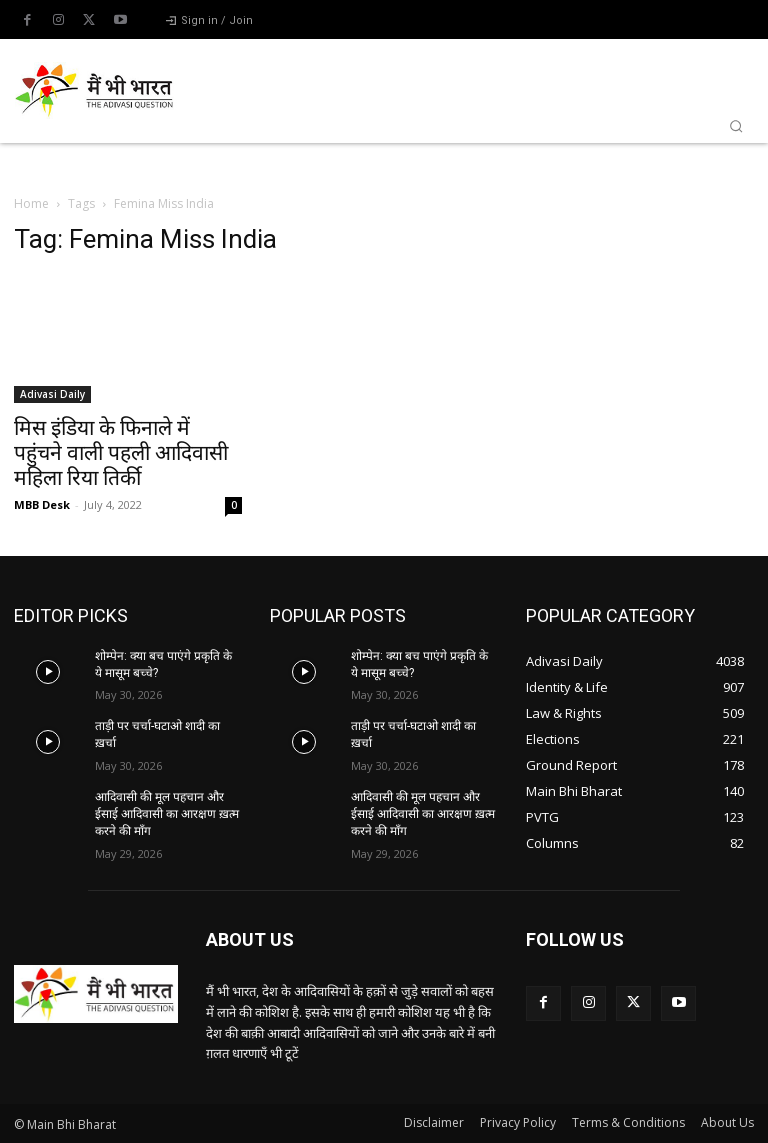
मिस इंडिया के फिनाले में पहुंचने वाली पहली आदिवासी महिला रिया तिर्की (121, 453)
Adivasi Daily (52, 394)
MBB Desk (42, 504)
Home (31, 203)
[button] (736, 126)
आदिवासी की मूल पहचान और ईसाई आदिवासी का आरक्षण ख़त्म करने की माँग (167, 814)
